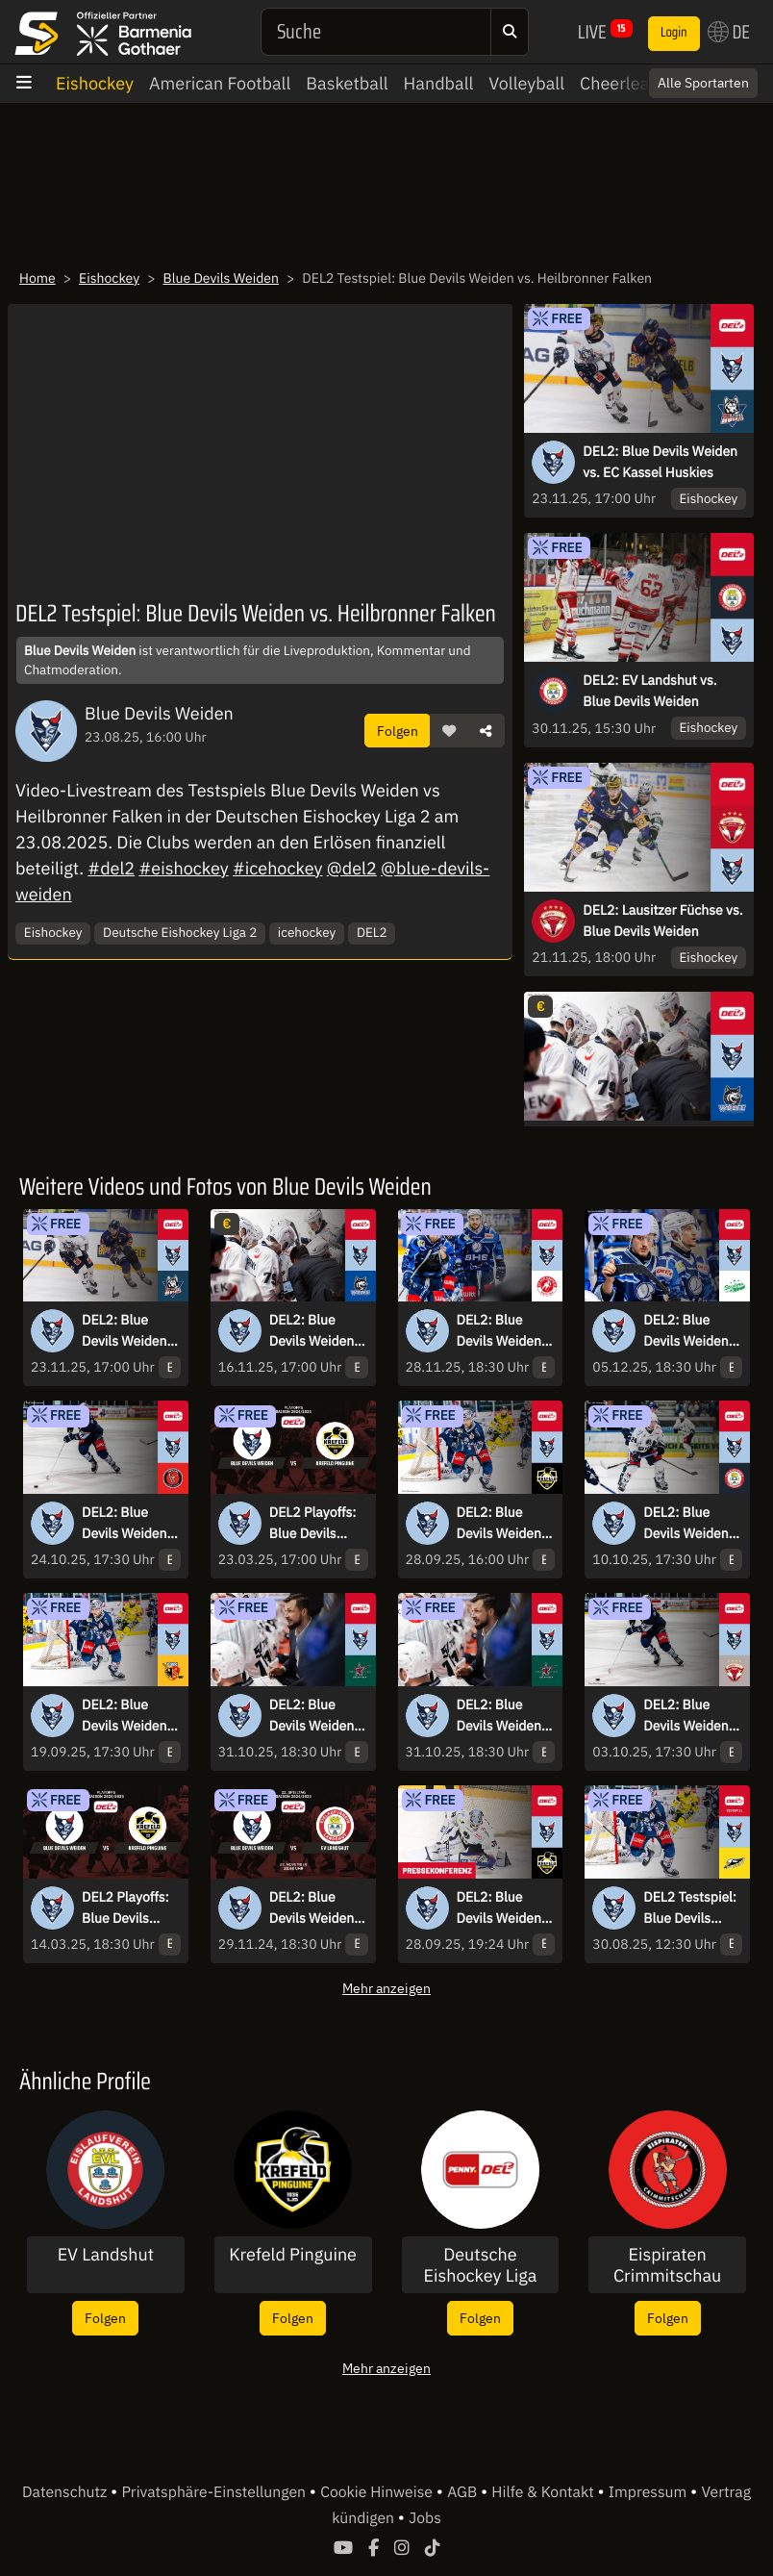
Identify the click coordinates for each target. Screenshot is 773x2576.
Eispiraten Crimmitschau (667, 2265)
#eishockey (183, 868)
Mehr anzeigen (386, 1988)
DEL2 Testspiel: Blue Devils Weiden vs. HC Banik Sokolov (689, 1908)
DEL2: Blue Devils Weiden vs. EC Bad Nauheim (499, 1331)
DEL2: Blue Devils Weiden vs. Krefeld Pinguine (499, 1523)
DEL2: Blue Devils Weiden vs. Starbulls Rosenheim (312, 1716)
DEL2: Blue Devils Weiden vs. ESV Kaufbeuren (124, 1716)
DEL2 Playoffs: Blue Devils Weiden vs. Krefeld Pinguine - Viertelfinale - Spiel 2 (125, 1908)
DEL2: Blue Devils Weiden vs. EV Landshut (690, 1523)
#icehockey (277, 868)
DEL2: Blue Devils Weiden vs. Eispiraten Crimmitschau (124, 1523)
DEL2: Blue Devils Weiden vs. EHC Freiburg (312, 1331)
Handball (439, 83)
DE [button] (729, 31)
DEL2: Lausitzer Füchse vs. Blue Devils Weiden (662, 920)
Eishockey (95, 83)
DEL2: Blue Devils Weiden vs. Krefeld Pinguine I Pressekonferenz (504, 1908)
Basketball (346, 83)
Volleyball (526, 83)
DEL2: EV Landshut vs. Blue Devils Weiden (649, 690)
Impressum (649, 2492)
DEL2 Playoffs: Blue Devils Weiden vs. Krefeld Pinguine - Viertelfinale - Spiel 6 (313, 1523)
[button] (449, 731)
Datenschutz (66, 2492)
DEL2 (372, 932)
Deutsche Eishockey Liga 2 (180, 932)
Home (37, 278)
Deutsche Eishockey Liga (479, 2265)
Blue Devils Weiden (221, 278)
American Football (219, 83)
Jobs (425, 2518)
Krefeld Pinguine (293, 2254)
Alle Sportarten (703, 82)
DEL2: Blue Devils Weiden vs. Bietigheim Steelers (686, 1331)
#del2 (111, 868)
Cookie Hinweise (378, 2492)
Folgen (397, 730)
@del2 (352, 868)
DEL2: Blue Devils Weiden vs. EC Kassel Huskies (660, 461)
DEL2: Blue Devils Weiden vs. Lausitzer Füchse (686, 1716)
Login (674, 32)
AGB (464, 2492)
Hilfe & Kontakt (544, 2492)
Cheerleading (631, 83)
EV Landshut (106, 2254)
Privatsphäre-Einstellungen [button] (215, 2492)
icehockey (307, 932)
